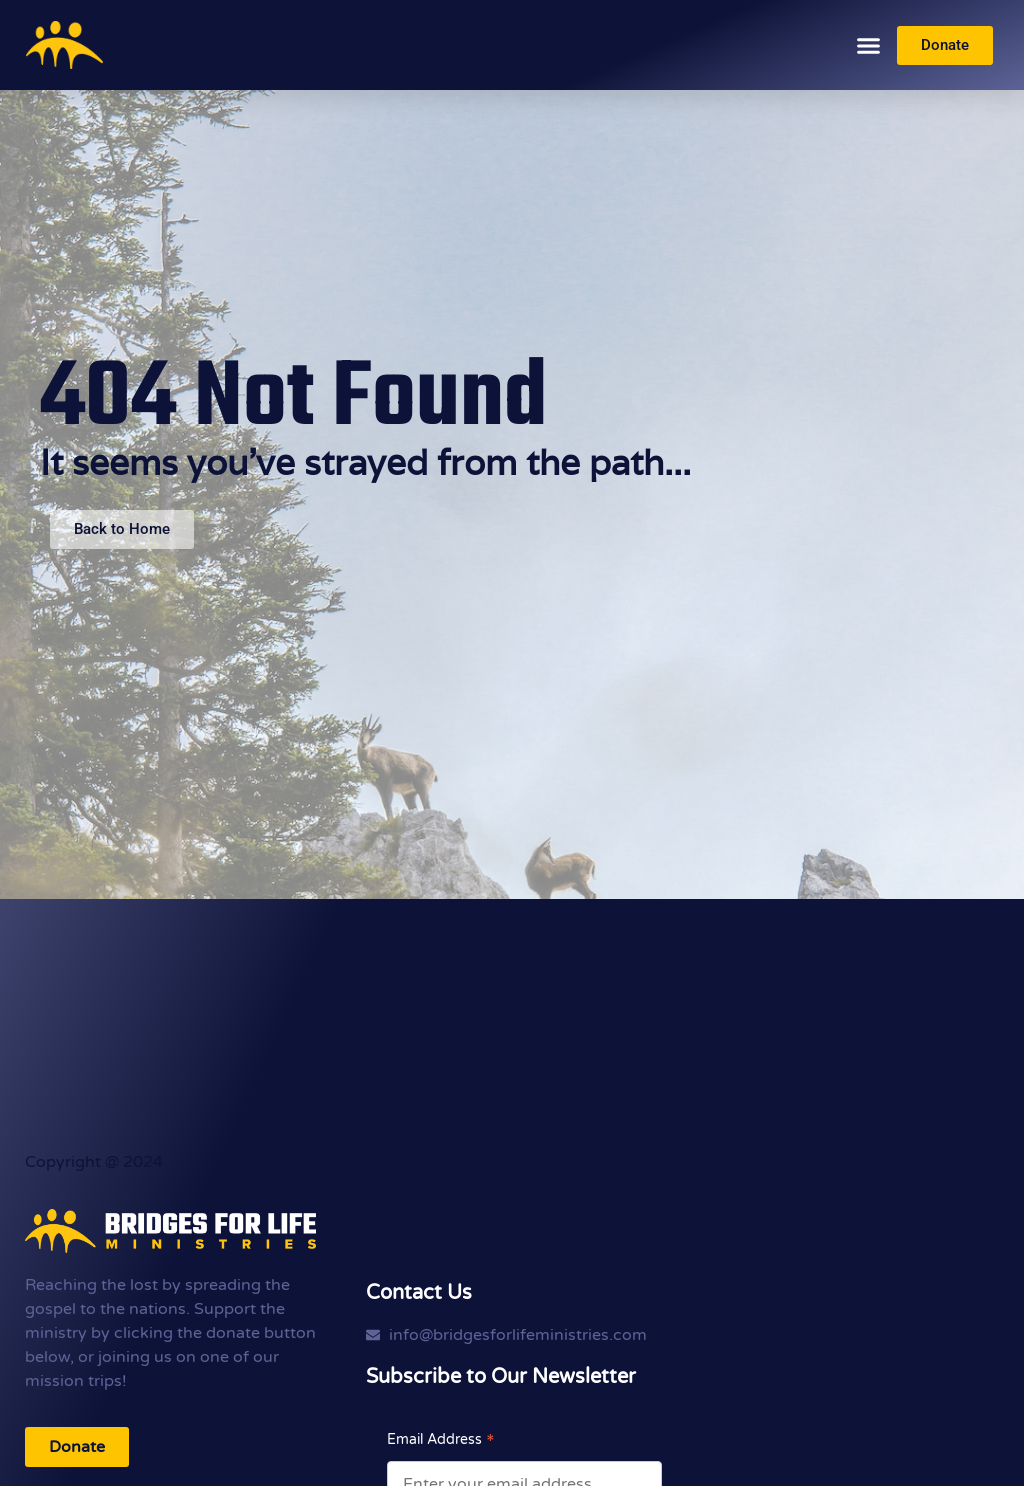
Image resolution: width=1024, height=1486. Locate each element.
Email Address (441, 1439)
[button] (869, 45)
